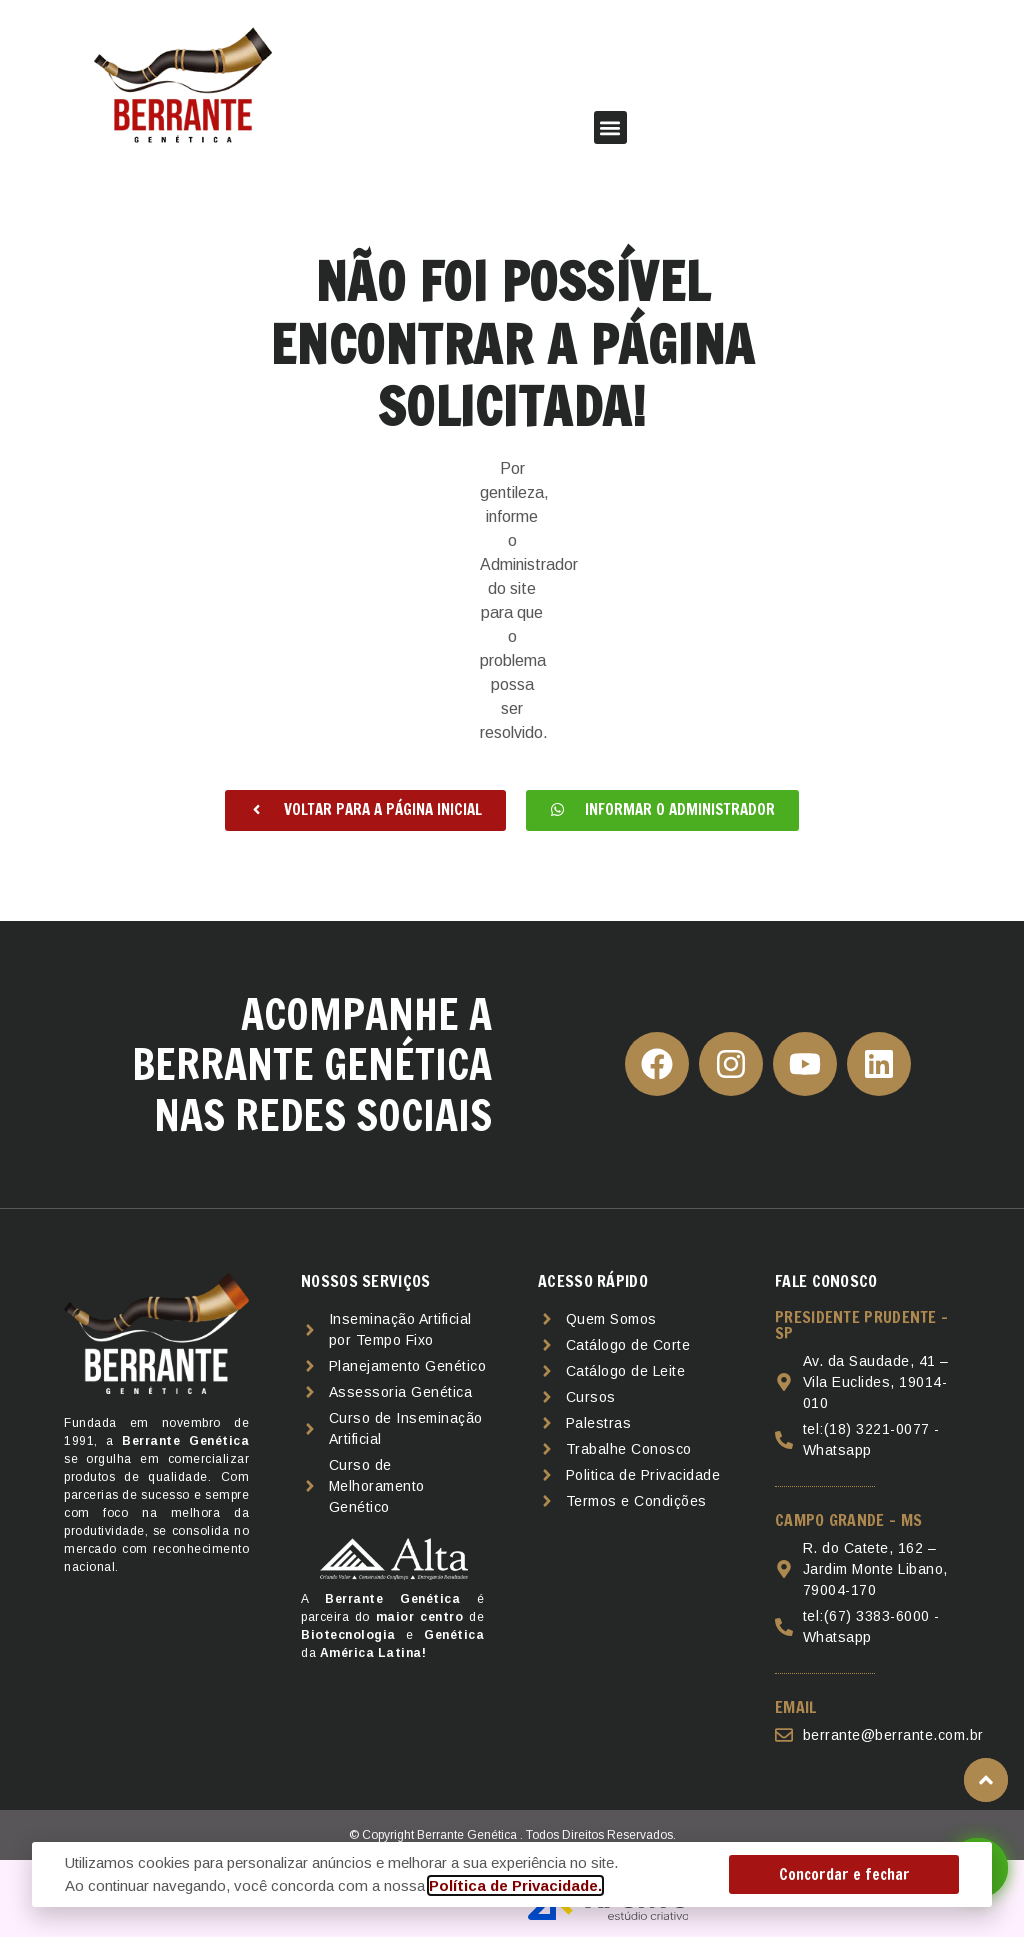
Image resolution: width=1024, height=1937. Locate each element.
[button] (610, 127)
